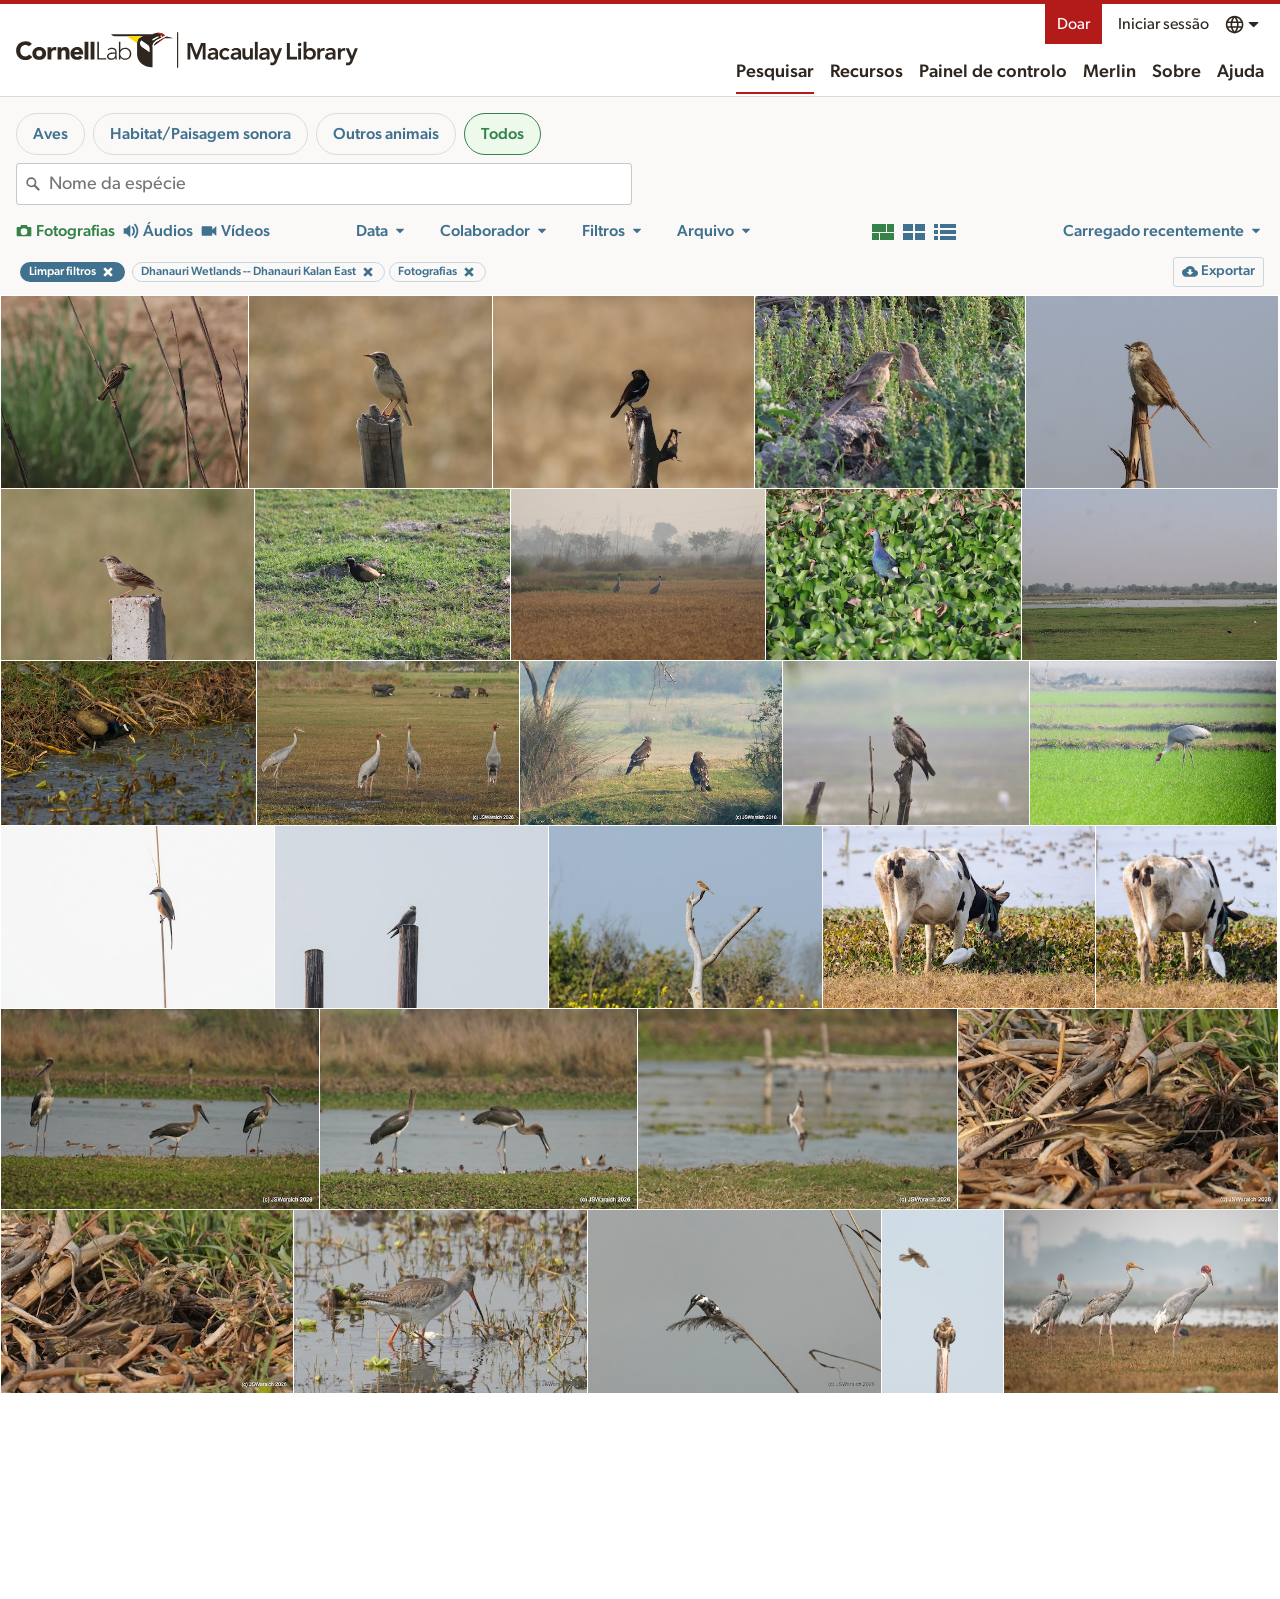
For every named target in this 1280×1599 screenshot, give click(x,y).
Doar (1073, 24)
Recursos (866, 72)
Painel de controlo (993, 72)
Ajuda (1240, 72)
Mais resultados (640, 1553)
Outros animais (386, 134)
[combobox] (340, 184)
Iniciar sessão (1163, 24)
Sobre (1176, 72)
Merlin (1109, 72)
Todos (502, 134)
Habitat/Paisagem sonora (200, 134)
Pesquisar (775, 72)
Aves (50, 134)
